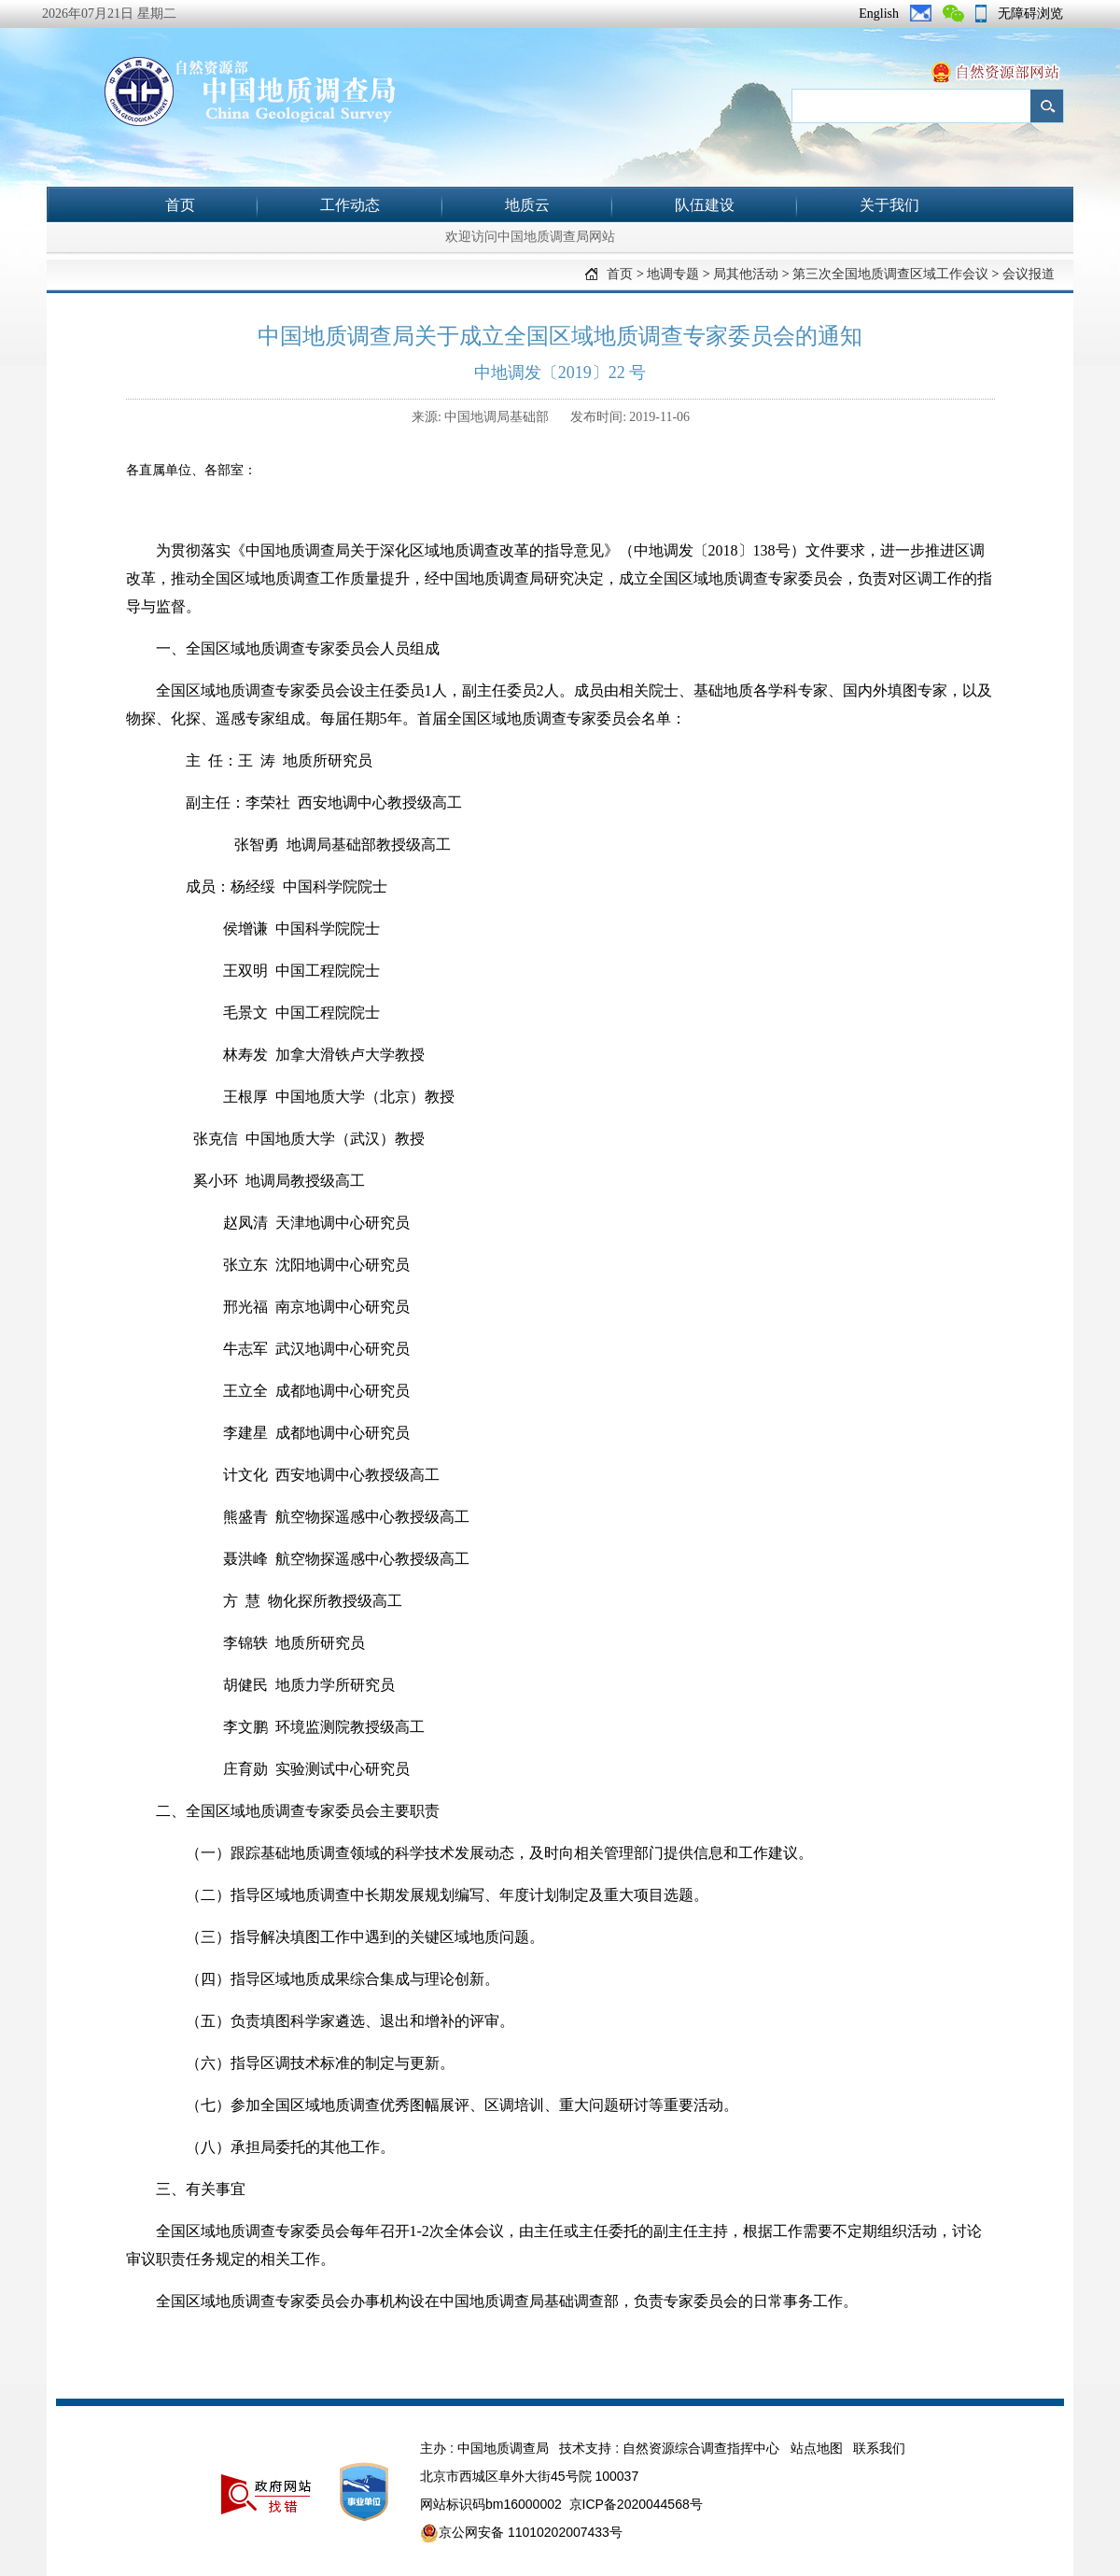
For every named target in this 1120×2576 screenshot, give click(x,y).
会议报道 (1028, 274)
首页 (180, 205)
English (879, 14)
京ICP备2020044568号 (636, 2504)
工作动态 (350, 205)
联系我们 (879, 2448)
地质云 (527, 205)
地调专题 (673, 274)
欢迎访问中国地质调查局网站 (530, 237)
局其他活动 (745, 274)
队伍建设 (705, 205)
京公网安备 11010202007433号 (521, 2533)
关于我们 (889, 205)
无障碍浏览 (1030, 14)
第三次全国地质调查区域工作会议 (890, 274)
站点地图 (817, 2448)
